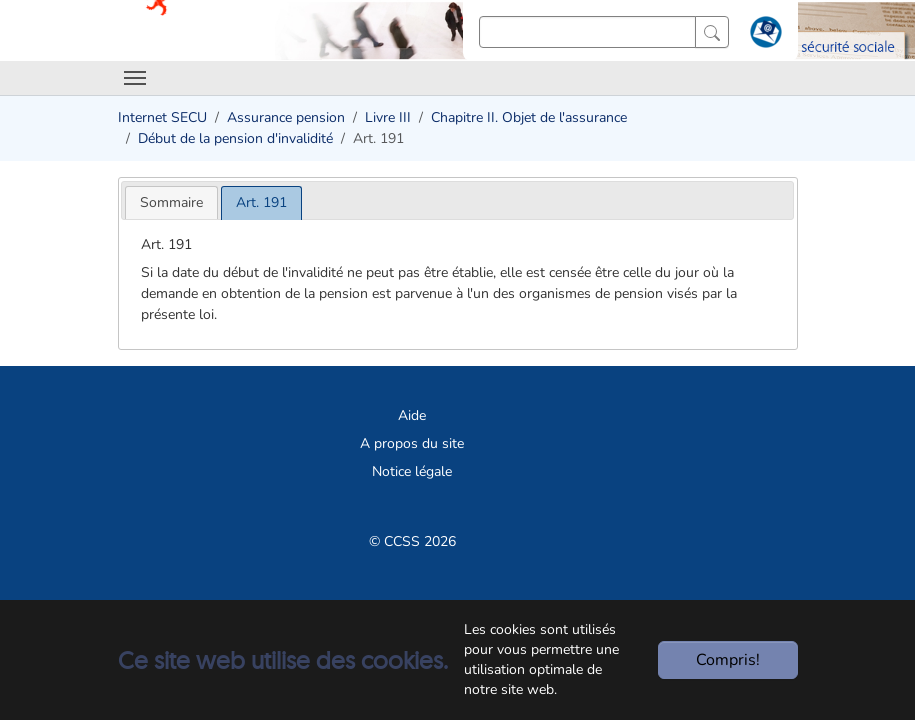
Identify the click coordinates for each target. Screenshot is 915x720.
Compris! (728, 660)
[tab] (171, 202)
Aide (412, 415)
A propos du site (412, 443)
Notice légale (412, 471)
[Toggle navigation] (135, 78)
